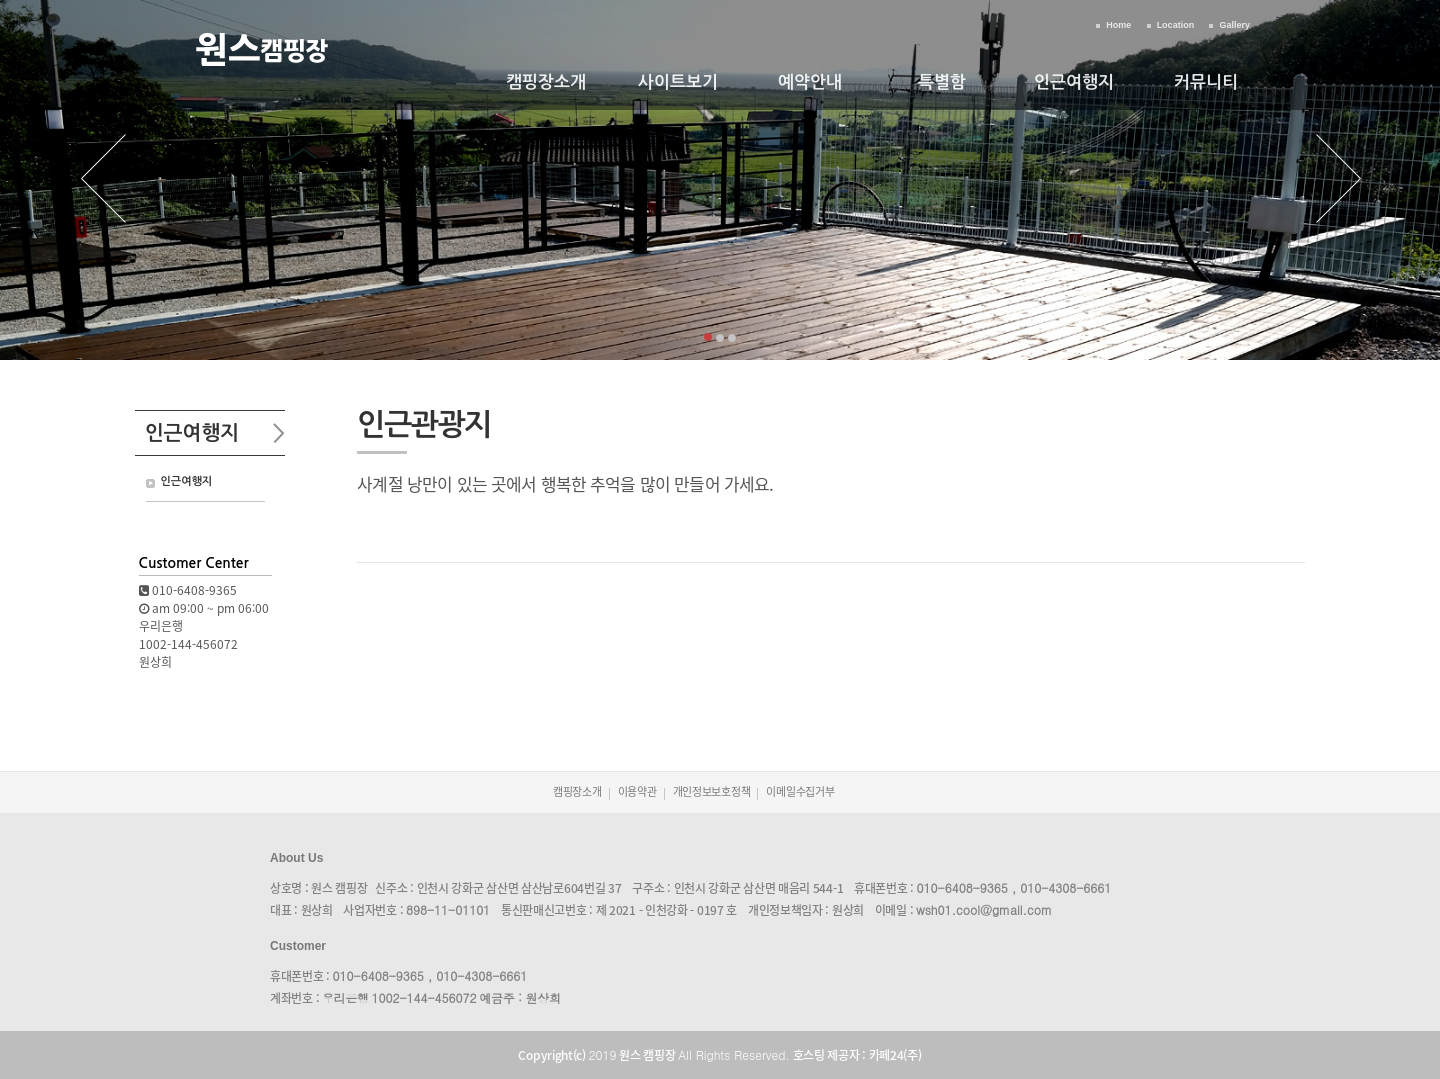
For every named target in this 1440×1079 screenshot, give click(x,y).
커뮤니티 (1206, 82)
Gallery (1234, 25)
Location (1176, 25)
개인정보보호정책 (712, 791)
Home (1118, 25)
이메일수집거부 (800, 791)
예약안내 (810, 82)
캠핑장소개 (546, 82)
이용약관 (637, 791)
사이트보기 (678, 82)
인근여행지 (1074, 82)
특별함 (942, 82)
